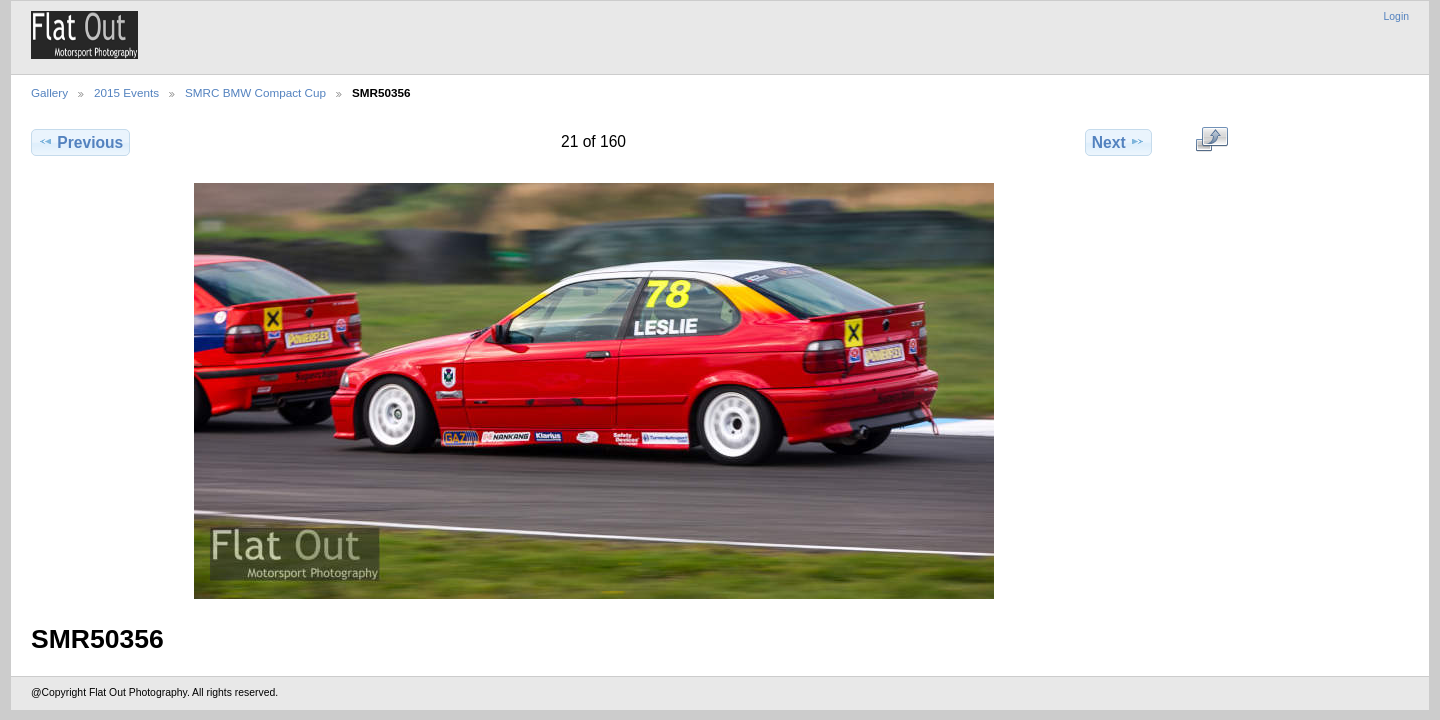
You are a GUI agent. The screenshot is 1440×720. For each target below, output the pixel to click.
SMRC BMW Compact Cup (255, 92)
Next (1118, 142)
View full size (1211, 140)
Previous (80, 142)
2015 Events (126, 92)
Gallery (49, 92)
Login (1396, 16)
